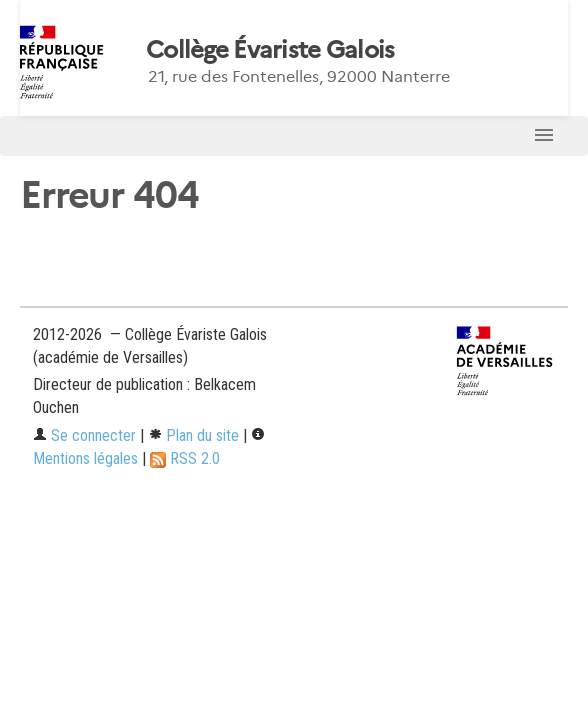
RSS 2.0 (185, 458)
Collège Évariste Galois (270, 50)
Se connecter (84, 435)
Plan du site (193, 435)
